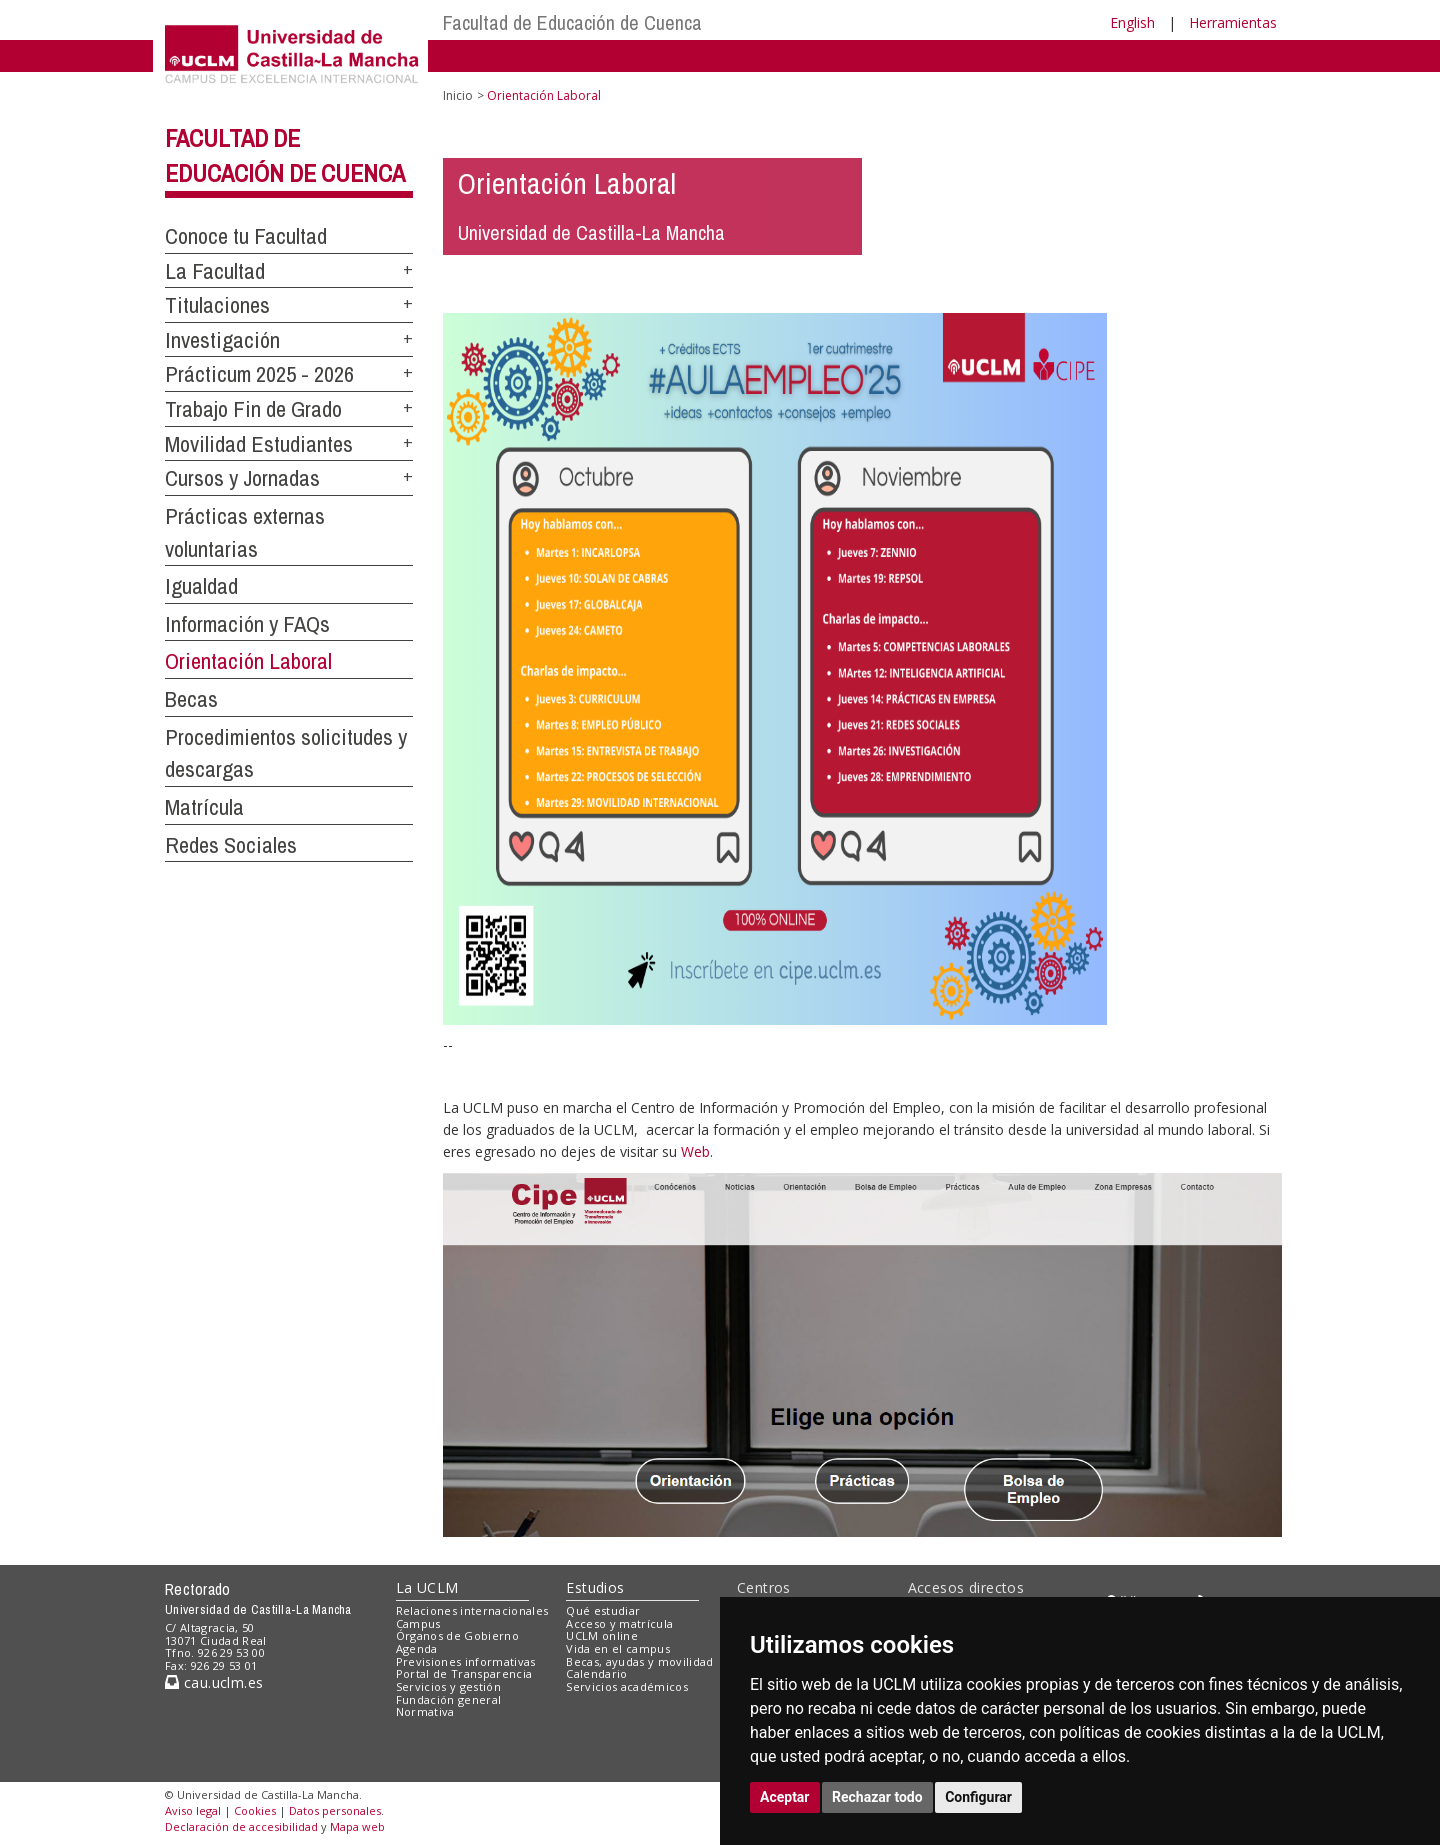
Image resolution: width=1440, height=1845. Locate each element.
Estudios (595, 1587)
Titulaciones (217, 305)
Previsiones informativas (466, 1661)
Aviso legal (193, 1810)
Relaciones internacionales (472, 1610)
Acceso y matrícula (619, 1623)
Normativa (425, 1711)
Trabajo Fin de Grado (253, 409)
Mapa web (357, 1826)
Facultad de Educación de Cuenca (572, 22)
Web (695, 1151)
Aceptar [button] (785, 1797)
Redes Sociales (231, 845)
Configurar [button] (978, 1797)
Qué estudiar (603, 1610)
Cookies (255, 1810)
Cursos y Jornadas (242, 478)
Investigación (222, 340)
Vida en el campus (618, 1648)
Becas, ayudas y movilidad (639, 1661)
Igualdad (201, 586)
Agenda (417, 1648)
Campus (418, 1623)
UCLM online (602, 1635)
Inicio (458, 95)
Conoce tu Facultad (246, 236)
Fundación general (449, 1699)
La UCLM (427, 1587)
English (1132, 22)
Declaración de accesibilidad (241, 1826)
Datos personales (335, 1810)
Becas (191, 699)
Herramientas (1233, 22)
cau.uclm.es (214, 1682)
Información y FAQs (247, 624)
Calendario (596, 1673)
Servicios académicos (627, 1686)
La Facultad (215, 271)
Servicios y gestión (448, 1686)
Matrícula (204, 807)
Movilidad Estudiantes (259, 444)
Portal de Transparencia (464, 1673)
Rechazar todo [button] (877, 1797)
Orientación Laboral (248, 661)
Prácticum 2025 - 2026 (259, 374)
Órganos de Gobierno (457, 1635)
